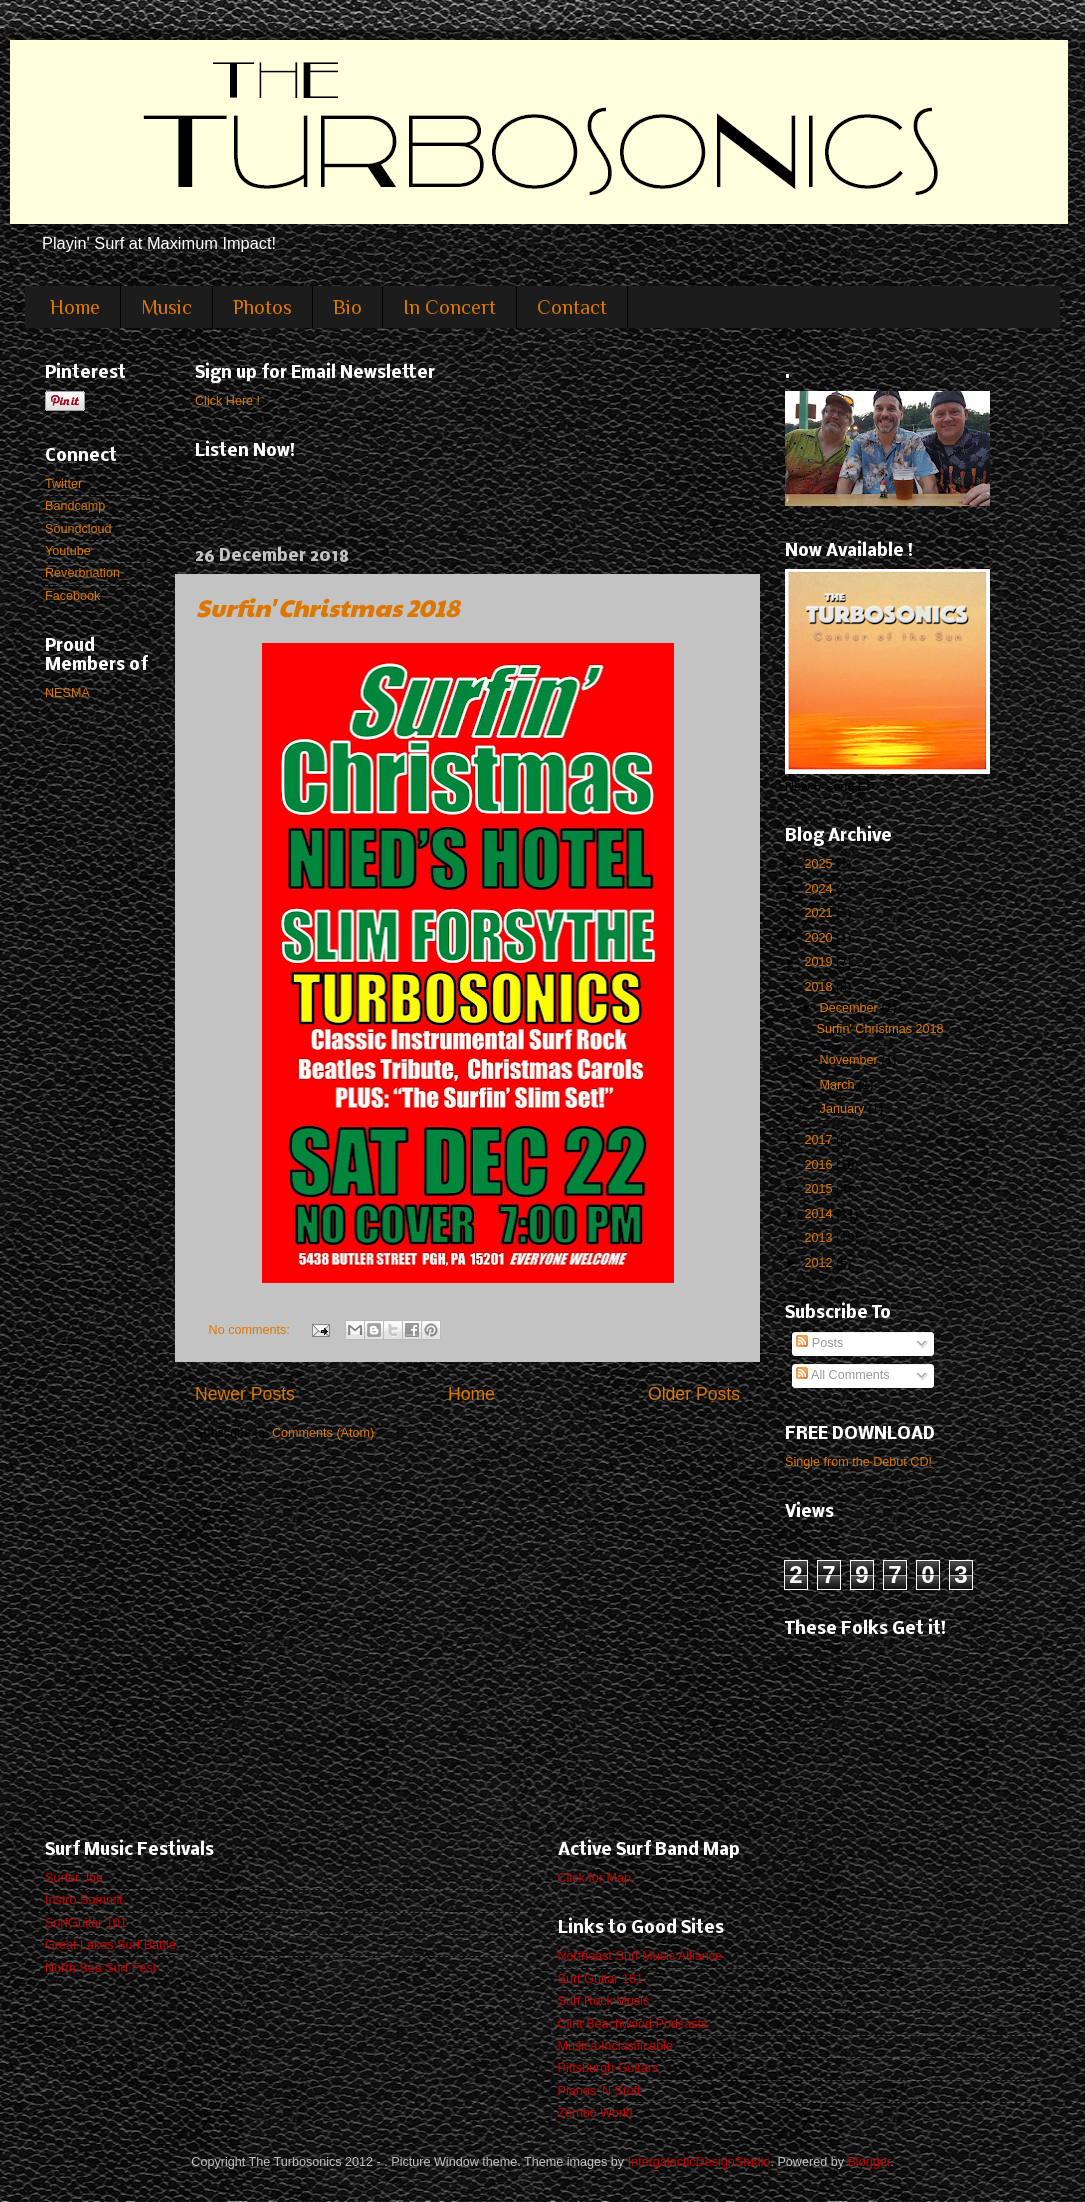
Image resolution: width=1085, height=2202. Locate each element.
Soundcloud (78, 529)
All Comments (842, 1375)
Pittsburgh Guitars (608, 2068)
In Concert (449, 307)
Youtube (68, 551)
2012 (820, 1263)
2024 (820, 889)
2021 (820, 913)
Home (75, 307)
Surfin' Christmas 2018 (327, 607)
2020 (820, 938)
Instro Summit (84, 1900)
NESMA (67, 693)
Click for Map (594, 1878)
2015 (820, 1189)
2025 (820, 864)
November (851, 1060)
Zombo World (595, 2113)
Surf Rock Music (604, 2001)
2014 (820, 1214)
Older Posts (694, 1394)
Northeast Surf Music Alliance (640, 1956)
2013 (820, 1238)
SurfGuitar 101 (86, 1923)
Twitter (63, 484)
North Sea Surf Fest (100, 1968)
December (851, 1008)
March (839, 1085)
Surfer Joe (74, 1878)
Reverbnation (82, 573)
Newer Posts (245, 1394)
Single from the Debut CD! (858, 1462)
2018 (820, 987)
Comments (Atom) (323, 1433)
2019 (820, 962)
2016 (820, 1165)
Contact (572, 307)
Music (166, 307)
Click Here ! (227, 401)
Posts (819, 1343)
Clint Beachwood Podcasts (633, 2024)
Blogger (868, 2162)
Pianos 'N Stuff (599, 2091)
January (844, 1109)
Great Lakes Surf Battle (110, 1945)
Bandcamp (75, 506)
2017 (820, 1140)
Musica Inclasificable (616, 2046)
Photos (262, 307)
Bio (347, 307)
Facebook (72, 596)
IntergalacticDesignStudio (699, 2162)
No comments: (251, 1330)
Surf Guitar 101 (600, 1979)
